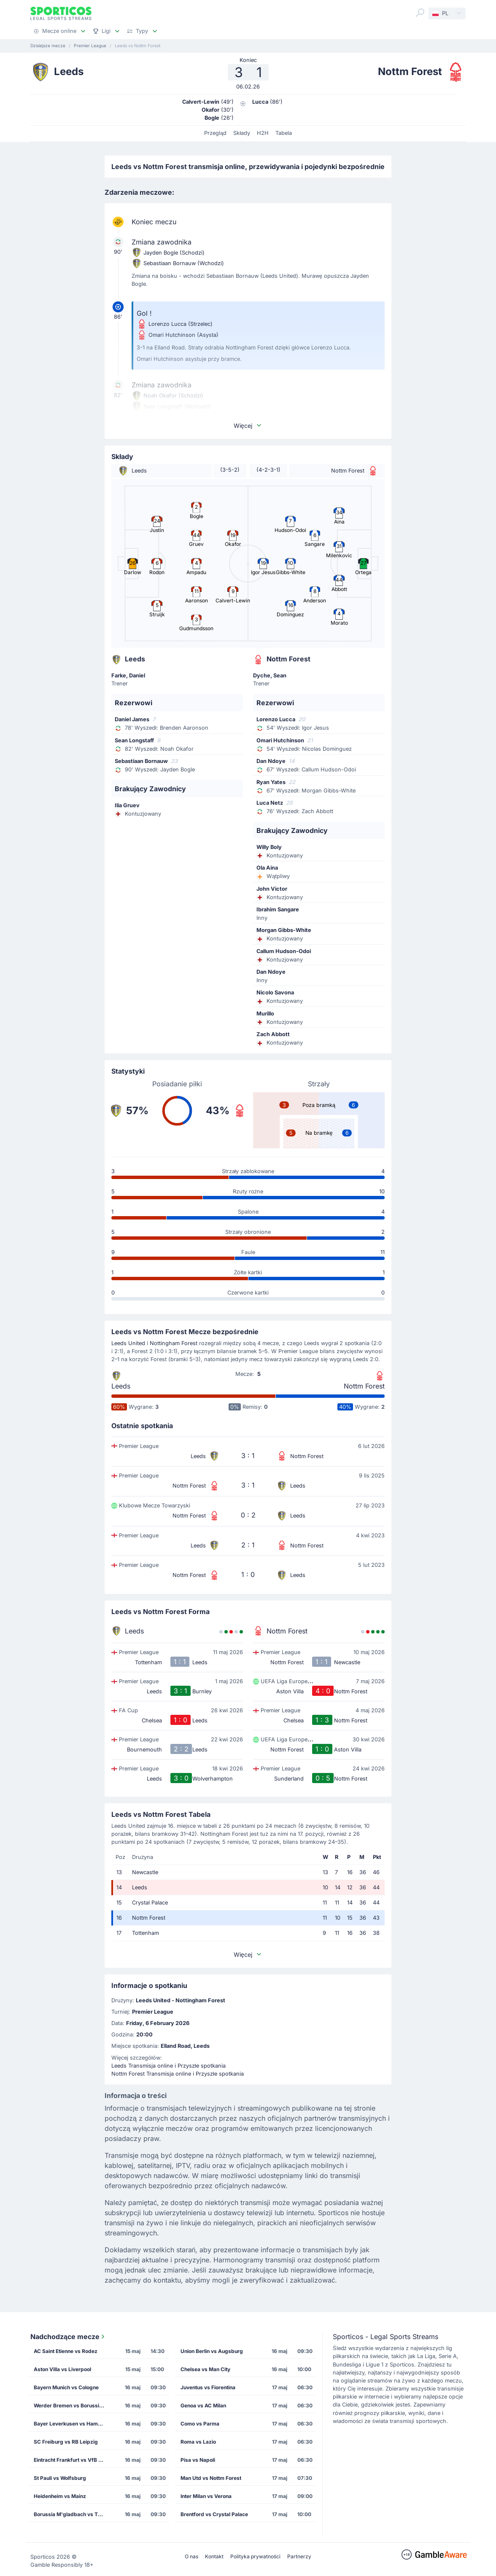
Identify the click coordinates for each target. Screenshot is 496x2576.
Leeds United (128, 1343)
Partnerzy (299, 2556)
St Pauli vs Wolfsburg (60, 2478)
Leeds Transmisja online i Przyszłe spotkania (168, 2066)
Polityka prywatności (255, 2556)
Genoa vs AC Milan (203, 2405)
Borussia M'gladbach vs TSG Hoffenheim (72, 2514)
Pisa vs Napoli (198, 2460)
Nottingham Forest (173, 1343)
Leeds (120, 1386)
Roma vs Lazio (198, 2442)
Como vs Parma (200, 2423)
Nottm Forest (364, 1386)
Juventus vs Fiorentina (208, 2387)
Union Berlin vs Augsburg (212, 2351)
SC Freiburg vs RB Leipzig (66, 2442)
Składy (241, 133)
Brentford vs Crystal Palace (214, 2514)
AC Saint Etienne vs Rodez (65, 2351)
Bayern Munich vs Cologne (66, 2387)
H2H (263, 133)
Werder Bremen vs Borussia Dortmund (72, 2405)
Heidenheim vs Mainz (60, 2496)
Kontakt (214, 2556)
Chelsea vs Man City (205, 2369)
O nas (191, 2556)
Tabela (283, 133)
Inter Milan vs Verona (206, 2496)
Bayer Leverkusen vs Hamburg (72, 2423)
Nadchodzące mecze (68, 2336)
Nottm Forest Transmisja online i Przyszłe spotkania (177, 2074)
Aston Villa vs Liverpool (62, 2369)
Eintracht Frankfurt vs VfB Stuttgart (72, 2460)
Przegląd (215, 133)
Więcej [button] (248, 425)
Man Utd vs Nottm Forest (211, 2478)
